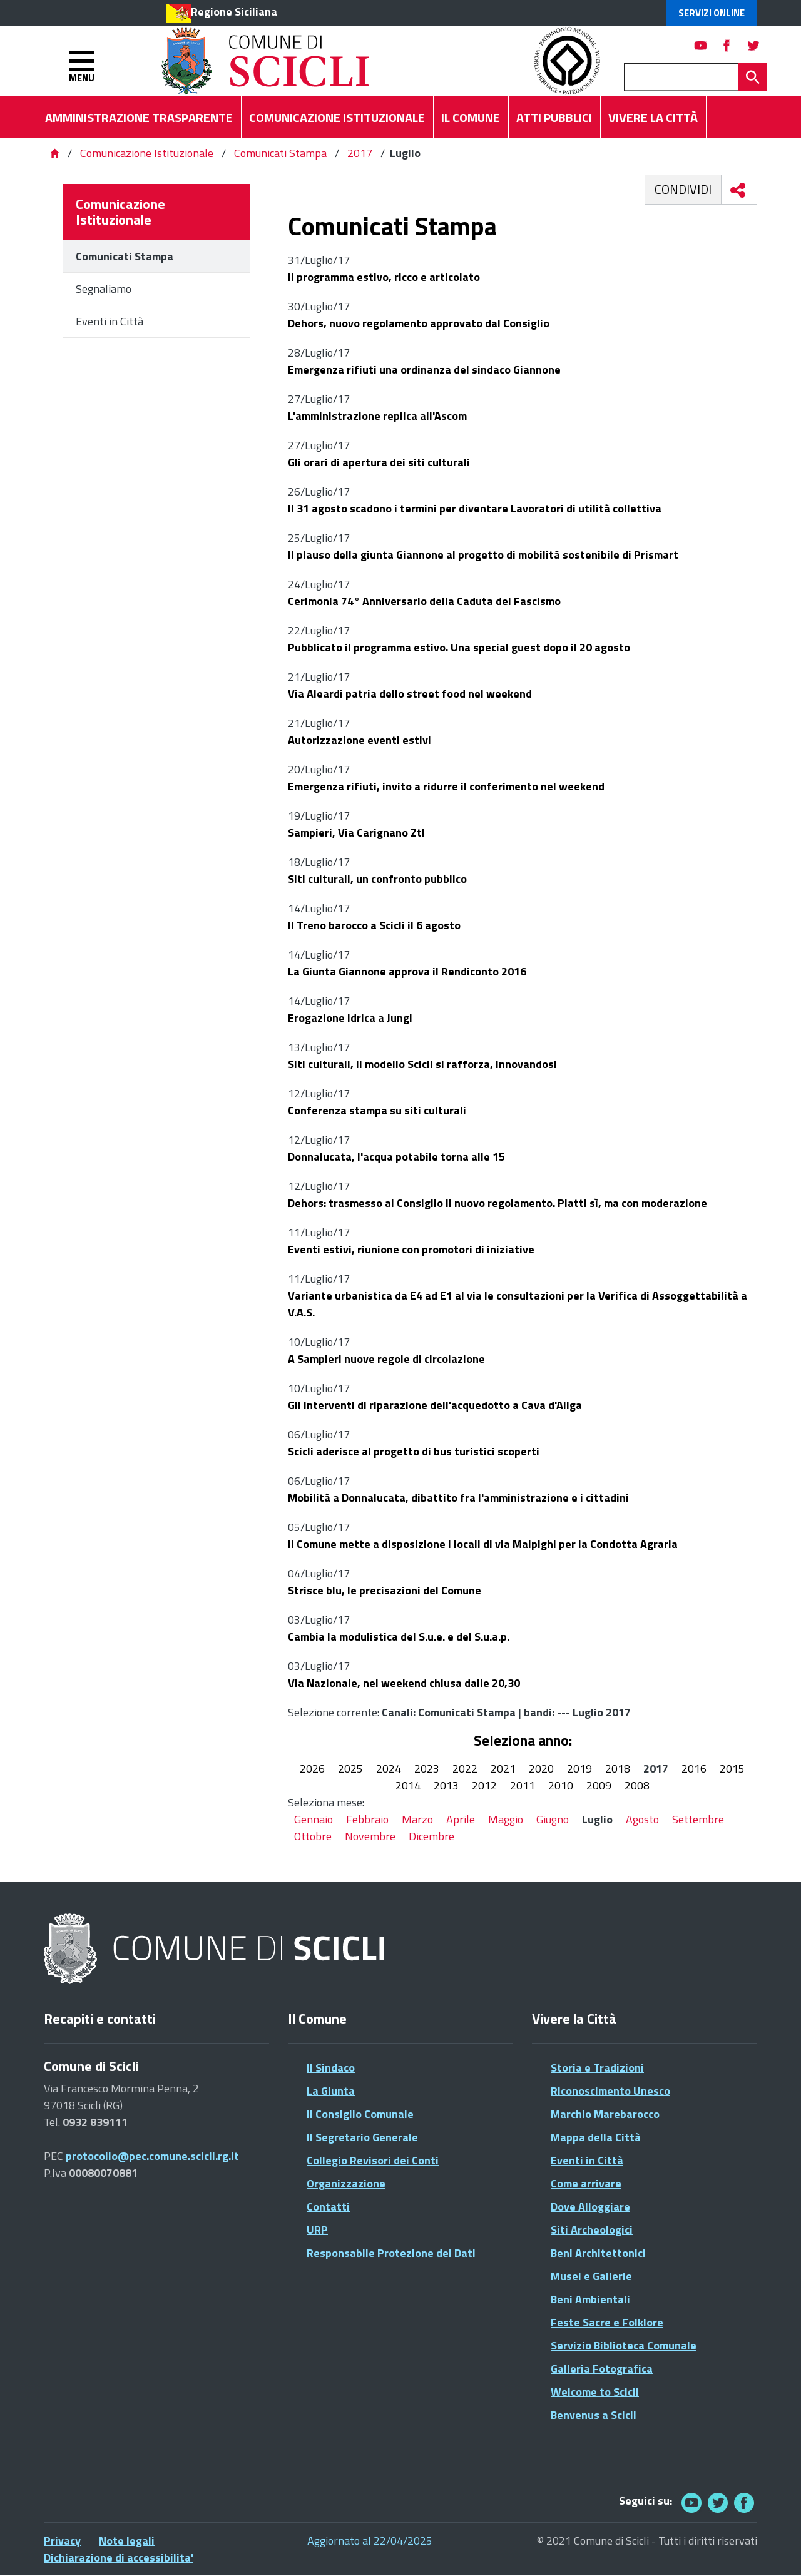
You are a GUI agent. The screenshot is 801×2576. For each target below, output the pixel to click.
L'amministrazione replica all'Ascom (377, 415)
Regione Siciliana (234, 11)
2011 (522, 1785)
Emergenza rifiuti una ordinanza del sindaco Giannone (424, 369)
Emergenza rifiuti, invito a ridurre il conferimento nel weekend (446, 786)
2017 (359, 153)
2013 (446, 1785)
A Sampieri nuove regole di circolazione (386, 1358)
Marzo (417, 1819)
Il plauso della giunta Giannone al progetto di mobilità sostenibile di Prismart (483, 554)
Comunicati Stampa (280, 153)
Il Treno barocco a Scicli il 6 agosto (374, 925)
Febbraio (367, 1819)
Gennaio (313, 1819)
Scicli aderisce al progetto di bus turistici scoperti (413, 1451)
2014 (408, 1785)
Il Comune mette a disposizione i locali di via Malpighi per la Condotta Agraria (483, 1543)
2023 (426, 1768)
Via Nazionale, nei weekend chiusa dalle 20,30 (404, 1682)
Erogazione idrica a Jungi (350, 1017)
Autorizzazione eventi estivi (361, 739)
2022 (464, 1768)
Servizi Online (711, 13)
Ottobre (313, 1836)
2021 (503, 1768)
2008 (637, 1785)
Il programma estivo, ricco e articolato (384, 276)
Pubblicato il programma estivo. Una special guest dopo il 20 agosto (459, 647)
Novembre (370, 1836)
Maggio (505, 1819)
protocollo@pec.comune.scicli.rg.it (152, 2155)
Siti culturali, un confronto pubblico (377, 878)
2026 (312, 1768)
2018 (617, 1768)
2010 (560, 1785)
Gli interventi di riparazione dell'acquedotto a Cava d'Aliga (435, 1405)
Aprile (460, 1819)
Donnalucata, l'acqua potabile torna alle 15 (396, 1156)
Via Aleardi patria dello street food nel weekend (410, 693)
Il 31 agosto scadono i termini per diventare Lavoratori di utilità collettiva (474, 508)
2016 (694, 1768)
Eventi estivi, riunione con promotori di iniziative (411, 1249)
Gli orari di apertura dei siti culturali (380, 462)
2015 (732, 1768)
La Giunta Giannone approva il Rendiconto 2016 (407, 971)
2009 (598, 1785)
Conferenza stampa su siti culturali (377, 1110)
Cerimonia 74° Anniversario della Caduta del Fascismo (424, 601)
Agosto (642, 1819)
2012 (484, 1785)
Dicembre (431, 1836)
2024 (388, 1768)
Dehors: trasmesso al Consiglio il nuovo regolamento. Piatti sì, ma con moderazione (497, 1202)
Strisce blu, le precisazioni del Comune (384, 1590)
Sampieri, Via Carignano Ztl (356, 832)
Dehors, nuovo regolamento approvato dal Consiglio (418, 323)
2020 (541, 1768)
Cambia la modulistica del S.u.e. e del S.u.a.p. (398, 1636)
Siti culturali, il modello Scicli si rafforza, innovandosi (422, 1064)
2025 (350, 1768)
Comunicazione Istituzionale (146, 153)
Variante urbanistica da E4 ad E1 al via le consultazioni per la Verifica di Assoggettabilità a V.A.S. (517, 1304)
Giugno (552, 1819)
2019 (579, 1768)
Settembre (698, 1819)
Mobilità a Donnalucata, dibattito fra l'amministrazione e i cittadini (458, 1497)
